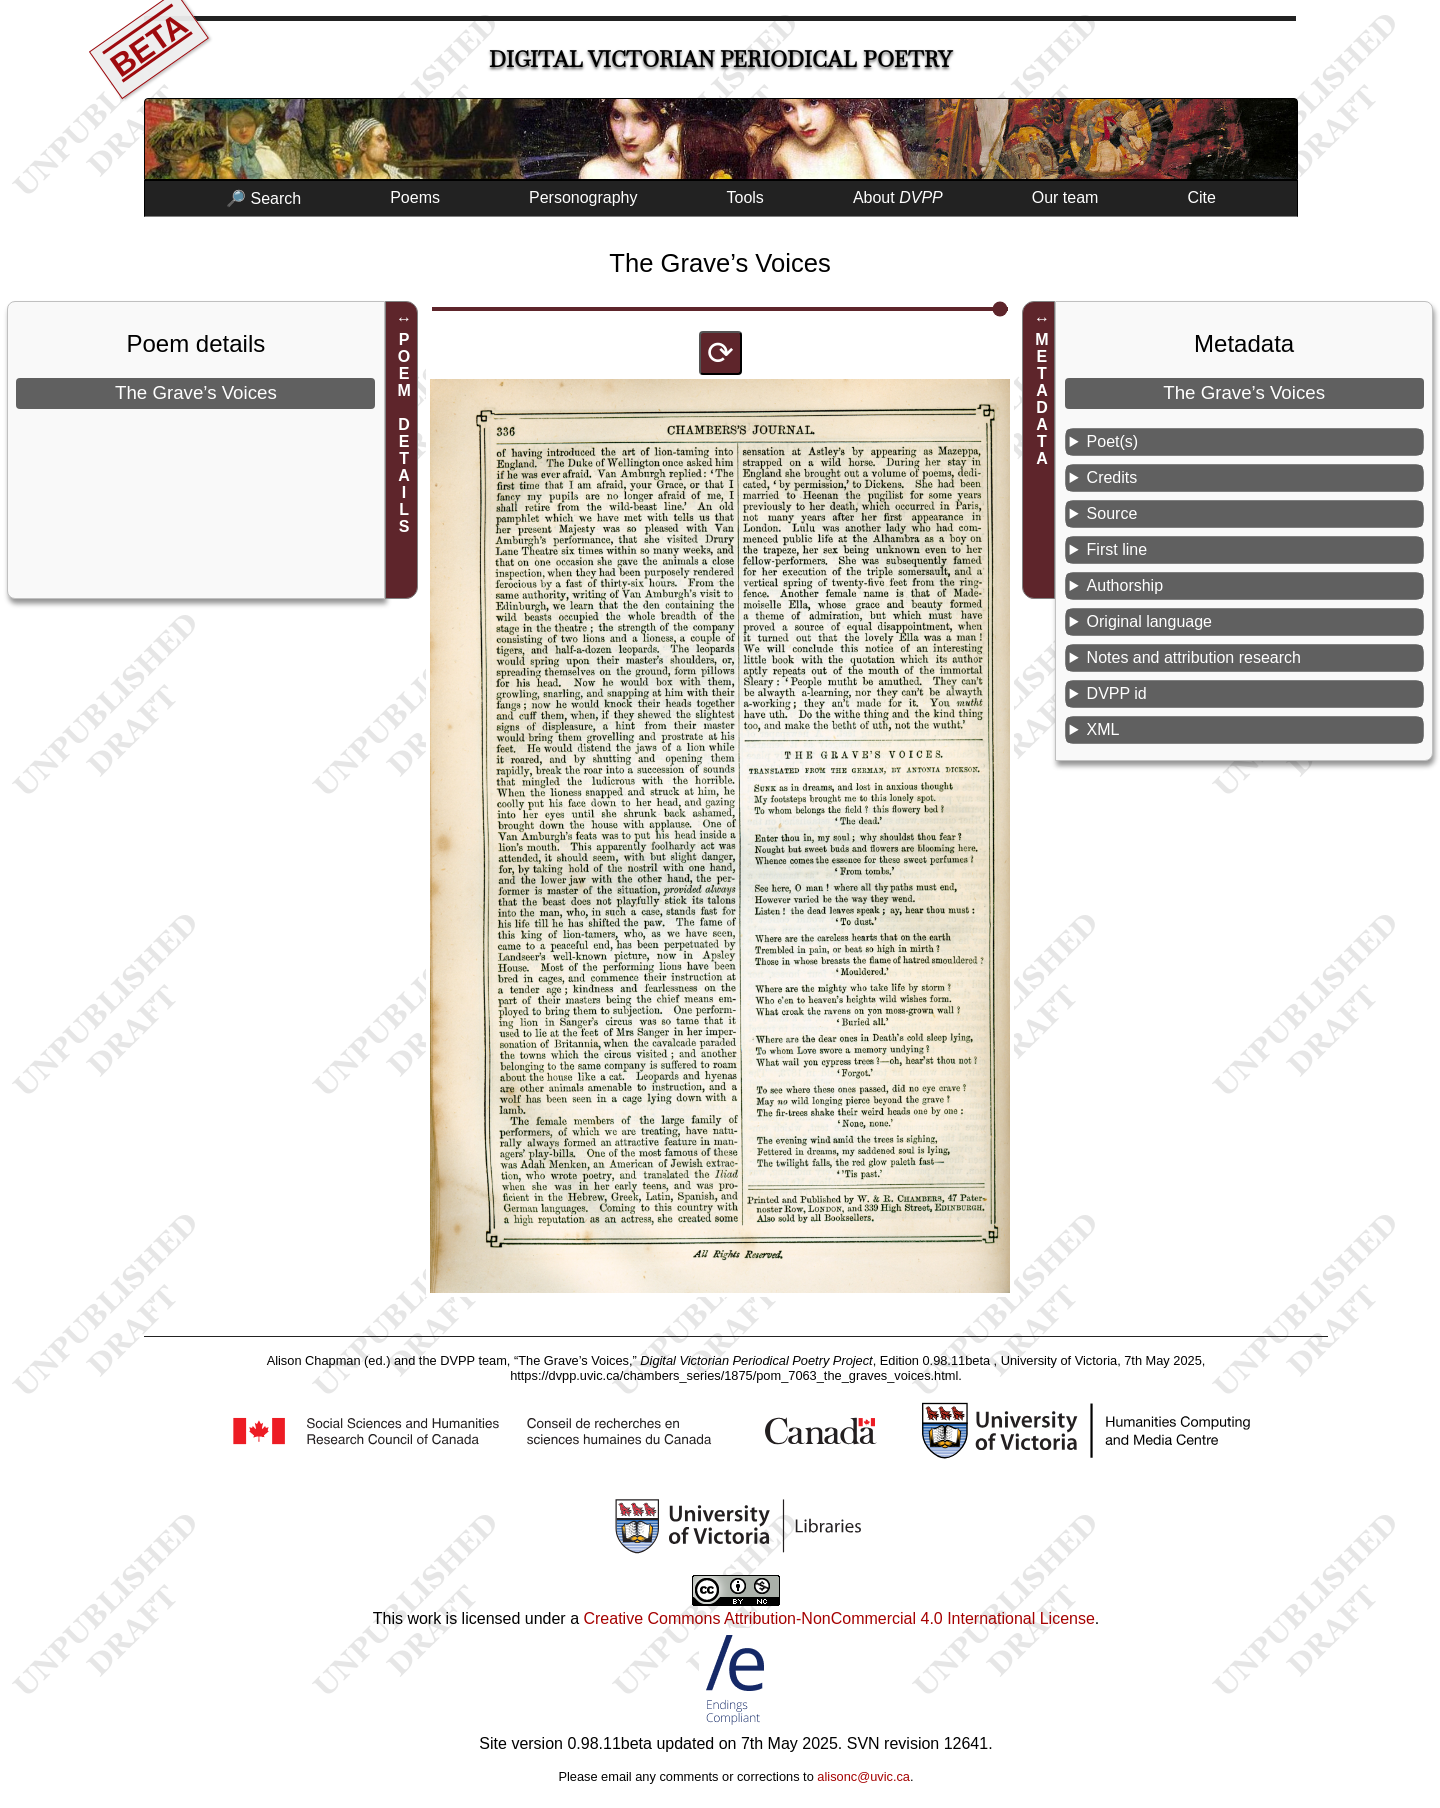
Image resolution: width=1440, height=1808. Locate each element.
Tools (745, 197)
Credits (1112, 477)
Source (1112, 513)
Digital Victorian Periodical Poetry (720, 59)
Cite (1201, 197)
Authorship (1125, 585)
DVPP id (1117, 693)
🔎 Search (263, 198)
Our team (1065, 197)
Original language (1149, 621)
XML (1103, 729)
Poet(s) (1113, 441)
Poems (415, 197)
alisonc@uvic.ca (863, 1776)
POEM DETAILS (404, 433)
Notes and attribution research (1194, 657)
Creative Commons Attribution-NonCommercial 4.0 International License (838, 1618)
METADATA (1041, 399)
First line (1117, 549)
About (898, 197)
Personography (583, 197)
